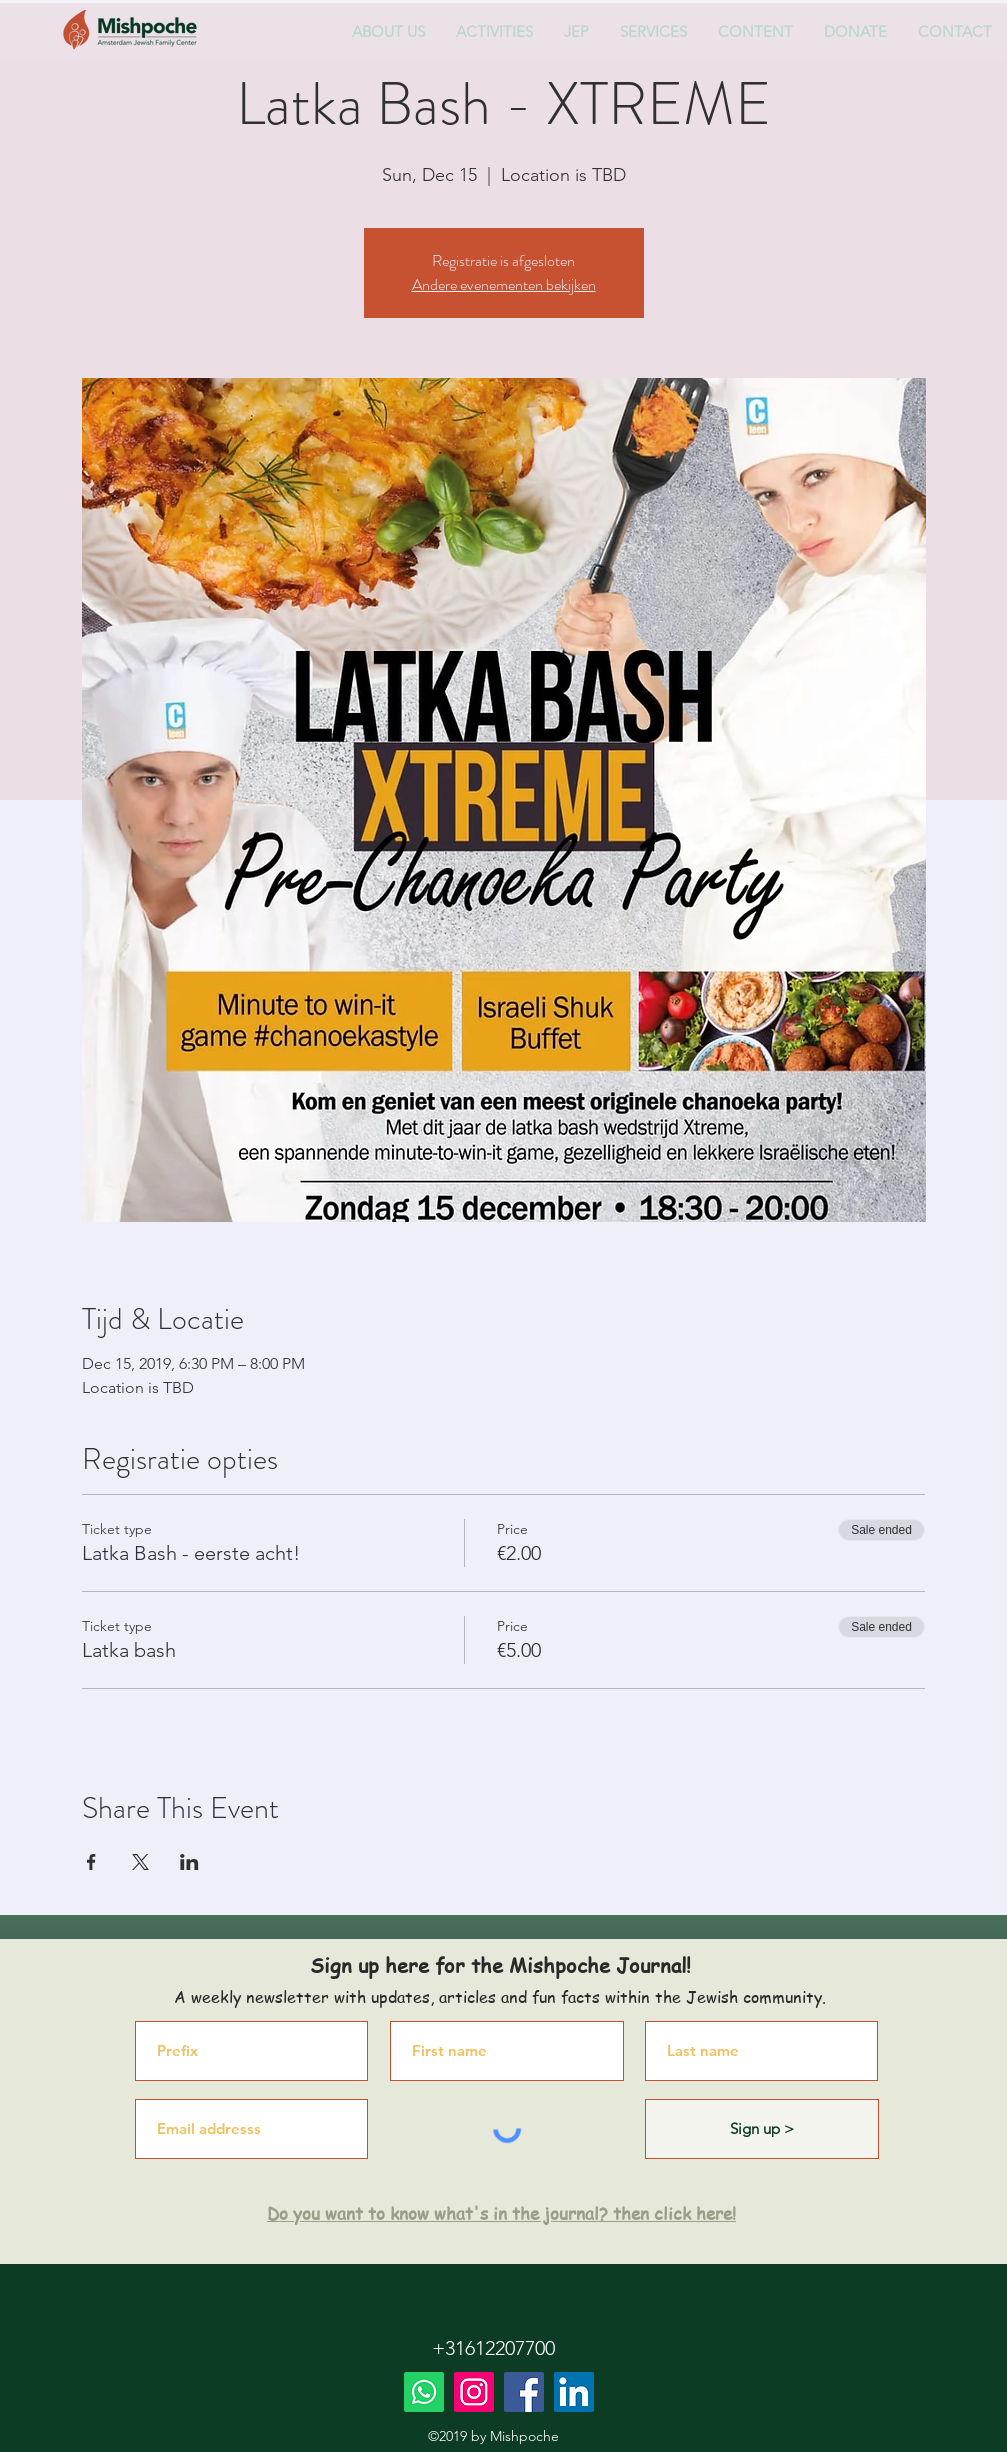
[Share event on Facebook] (91, 1862)
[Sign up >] (762, 2129)
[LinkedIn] (574, 2392)
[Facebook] (524, 2392)
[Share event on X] (140, 1862)
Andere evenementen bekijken (504, 284)
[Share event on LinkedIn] (189, 1862)
